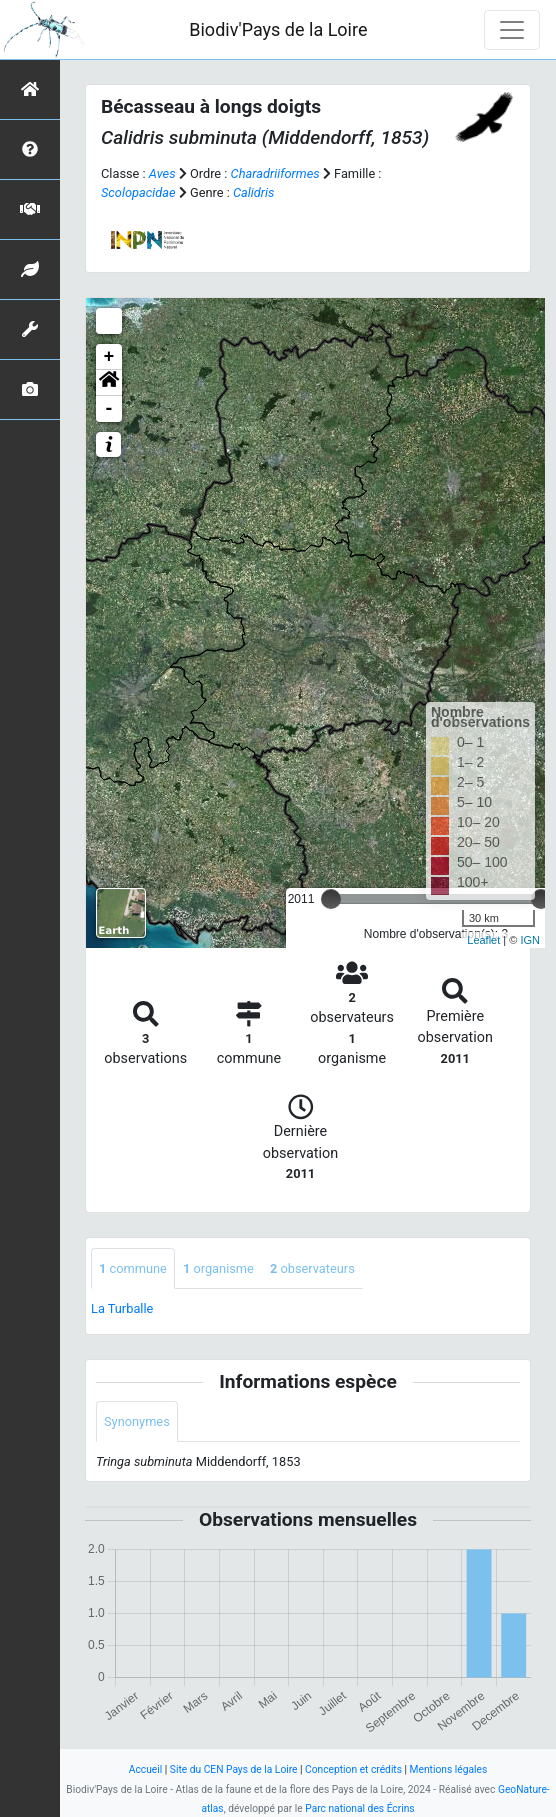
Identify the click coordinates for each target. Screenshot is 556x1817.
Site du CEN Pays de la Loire (234, 1769)
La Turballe (122, 1308)
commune (133, 1268)
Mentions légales (449, 1769)
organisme (218, 1268)
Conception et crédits (353, 1769)
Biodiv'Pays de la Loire (278, 29)
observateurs (312, 1268)
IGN (530, 940)
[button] (109, 383)
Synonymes (137, 1421)
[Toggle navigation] (512, 30)
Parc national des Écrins (359, 1808)
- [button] (109, 409)
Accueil (145, 1769)
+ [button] (109, 357)
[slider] (331, 899)
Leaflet (483, 940)
